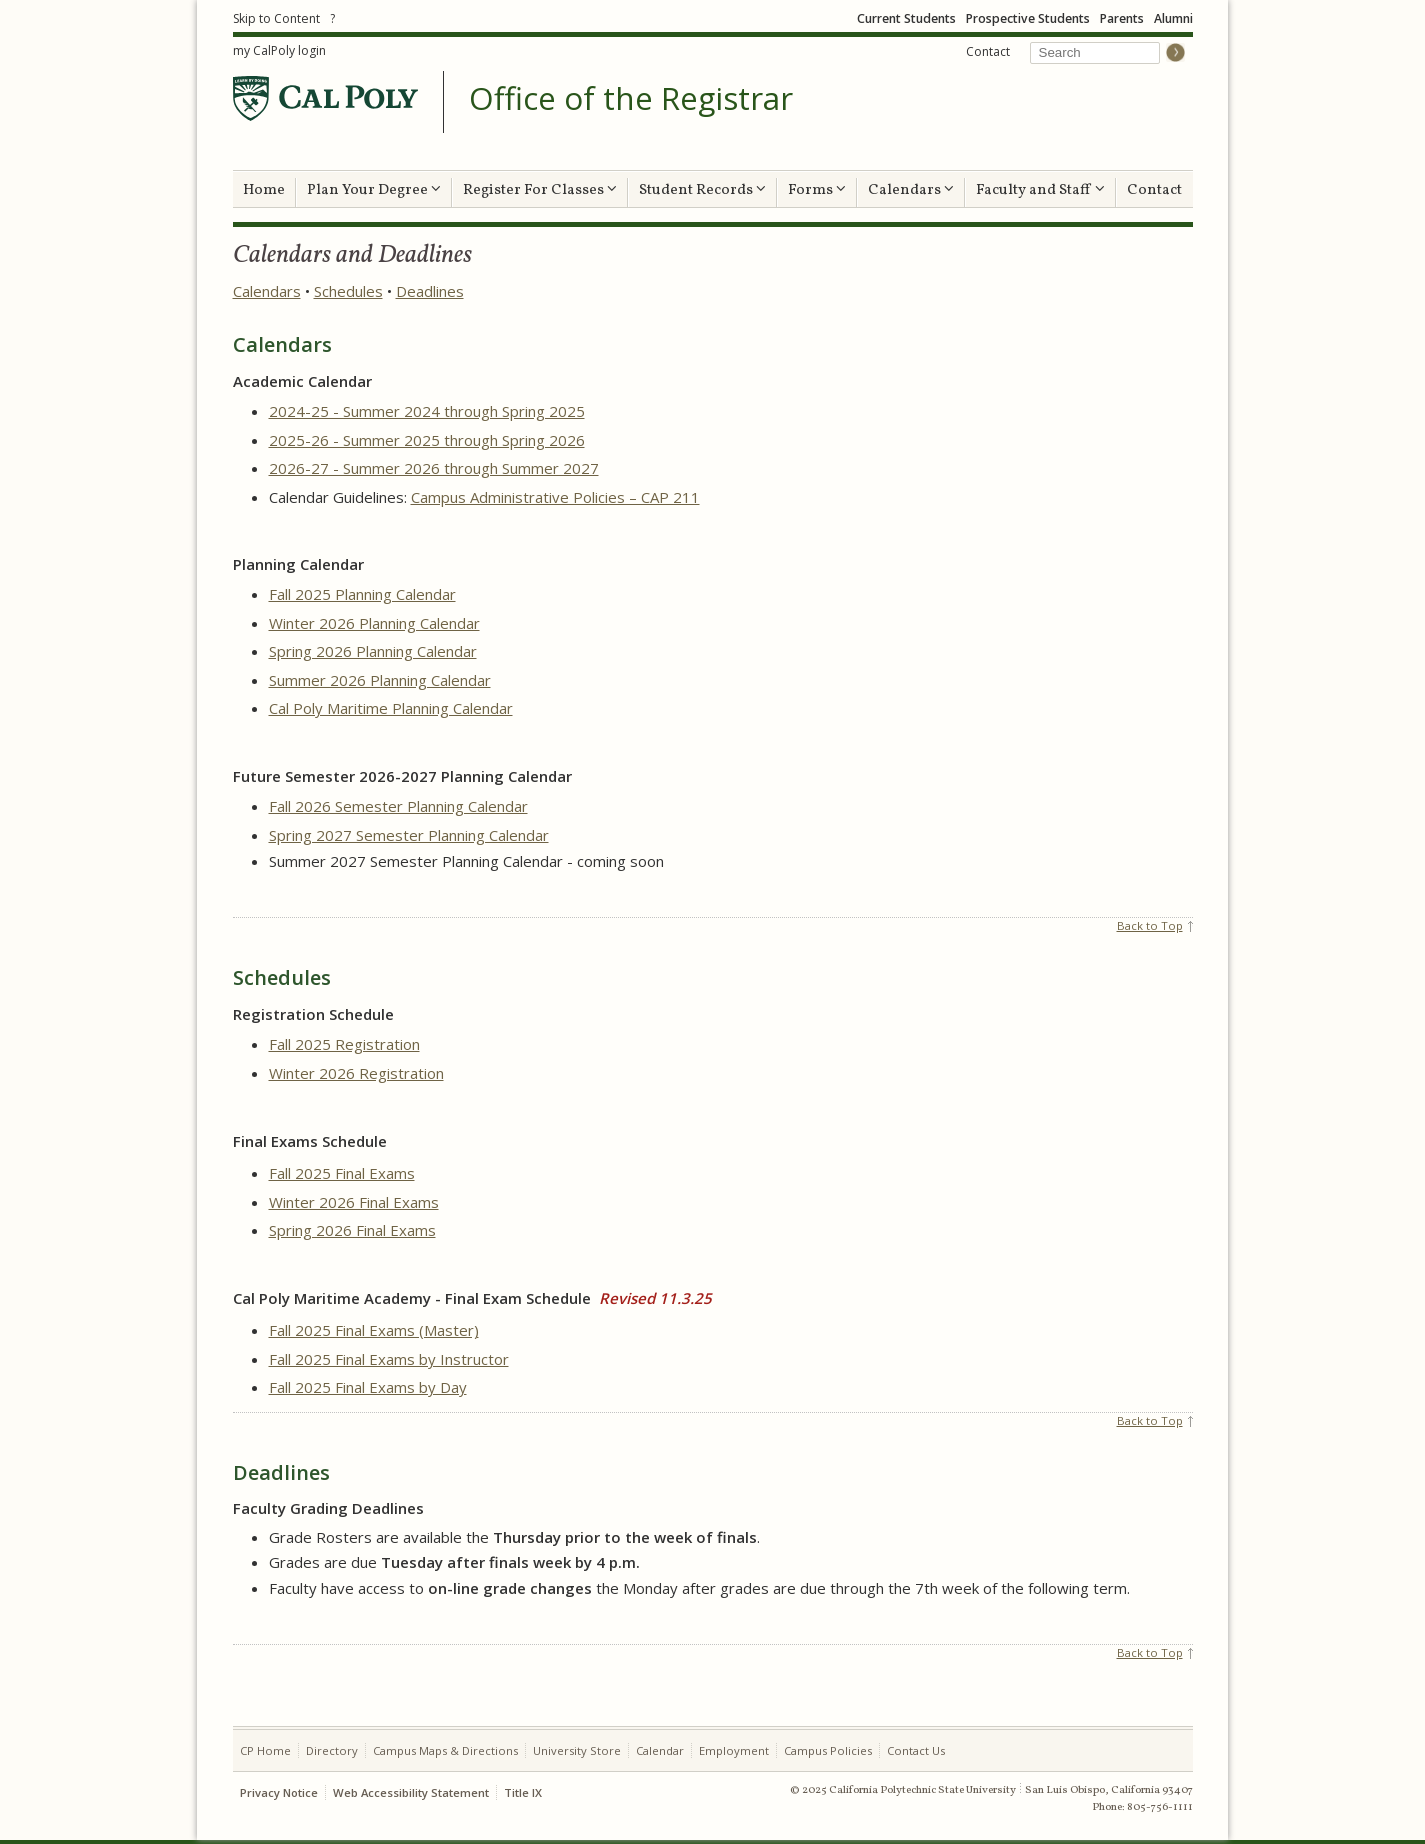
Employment (734, 1750)
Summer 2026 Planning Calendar (380, 680)
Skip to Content (276, 18)
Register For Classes (540, 190)
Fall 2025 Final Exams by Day (368, 1387)
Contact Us (916, 1750)
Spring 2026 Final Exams (352, 1230)
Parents (1122, 18)
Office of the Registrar (631, 99)
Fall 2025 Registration (344, 1044)
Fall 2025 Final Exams (342, 1173)
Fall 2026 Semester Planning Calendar (398, 806)
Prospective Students (1028, 18)
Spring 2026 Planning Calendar (373, 651)
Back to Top (1150, 925)
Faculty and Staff (1040, 190)
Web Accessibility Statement (411, 1792)
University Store (577, 1750)
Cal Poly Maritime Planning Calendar (391, 708)
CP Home (265, 1750)
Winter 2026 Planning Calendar (374, 623)
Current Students (906, 18)
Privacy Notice (279, 1792)
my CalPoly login (279, 50)
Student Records (702, 190)
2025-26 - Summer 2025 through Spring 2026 (427, 440)
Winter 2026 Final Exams (354, 1202)
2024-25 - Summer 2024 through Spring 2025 (427, 411)
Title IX (523, 1792)
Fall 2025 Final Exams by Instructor (389, 1359)
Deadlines (430, 291)
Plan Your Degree (374, 190)
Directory (332, 1750)
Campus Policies (828, 1750)
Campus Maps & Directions (445, 1750)
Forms (817, 190)
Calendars (911, 190)
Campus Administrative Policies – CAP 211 (555, 497)
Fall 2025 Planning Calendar (362, 594)
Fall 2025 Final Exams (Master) (374, 1330)
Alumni (1173, 18)
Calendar (660, 1750)
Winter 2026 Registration (356, 1073)
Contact (988, 51)
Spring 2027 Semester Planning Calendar (409, 835)
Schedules (348, 291)
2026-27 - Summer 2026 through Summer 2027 (434, 468)
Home (264, 190)
